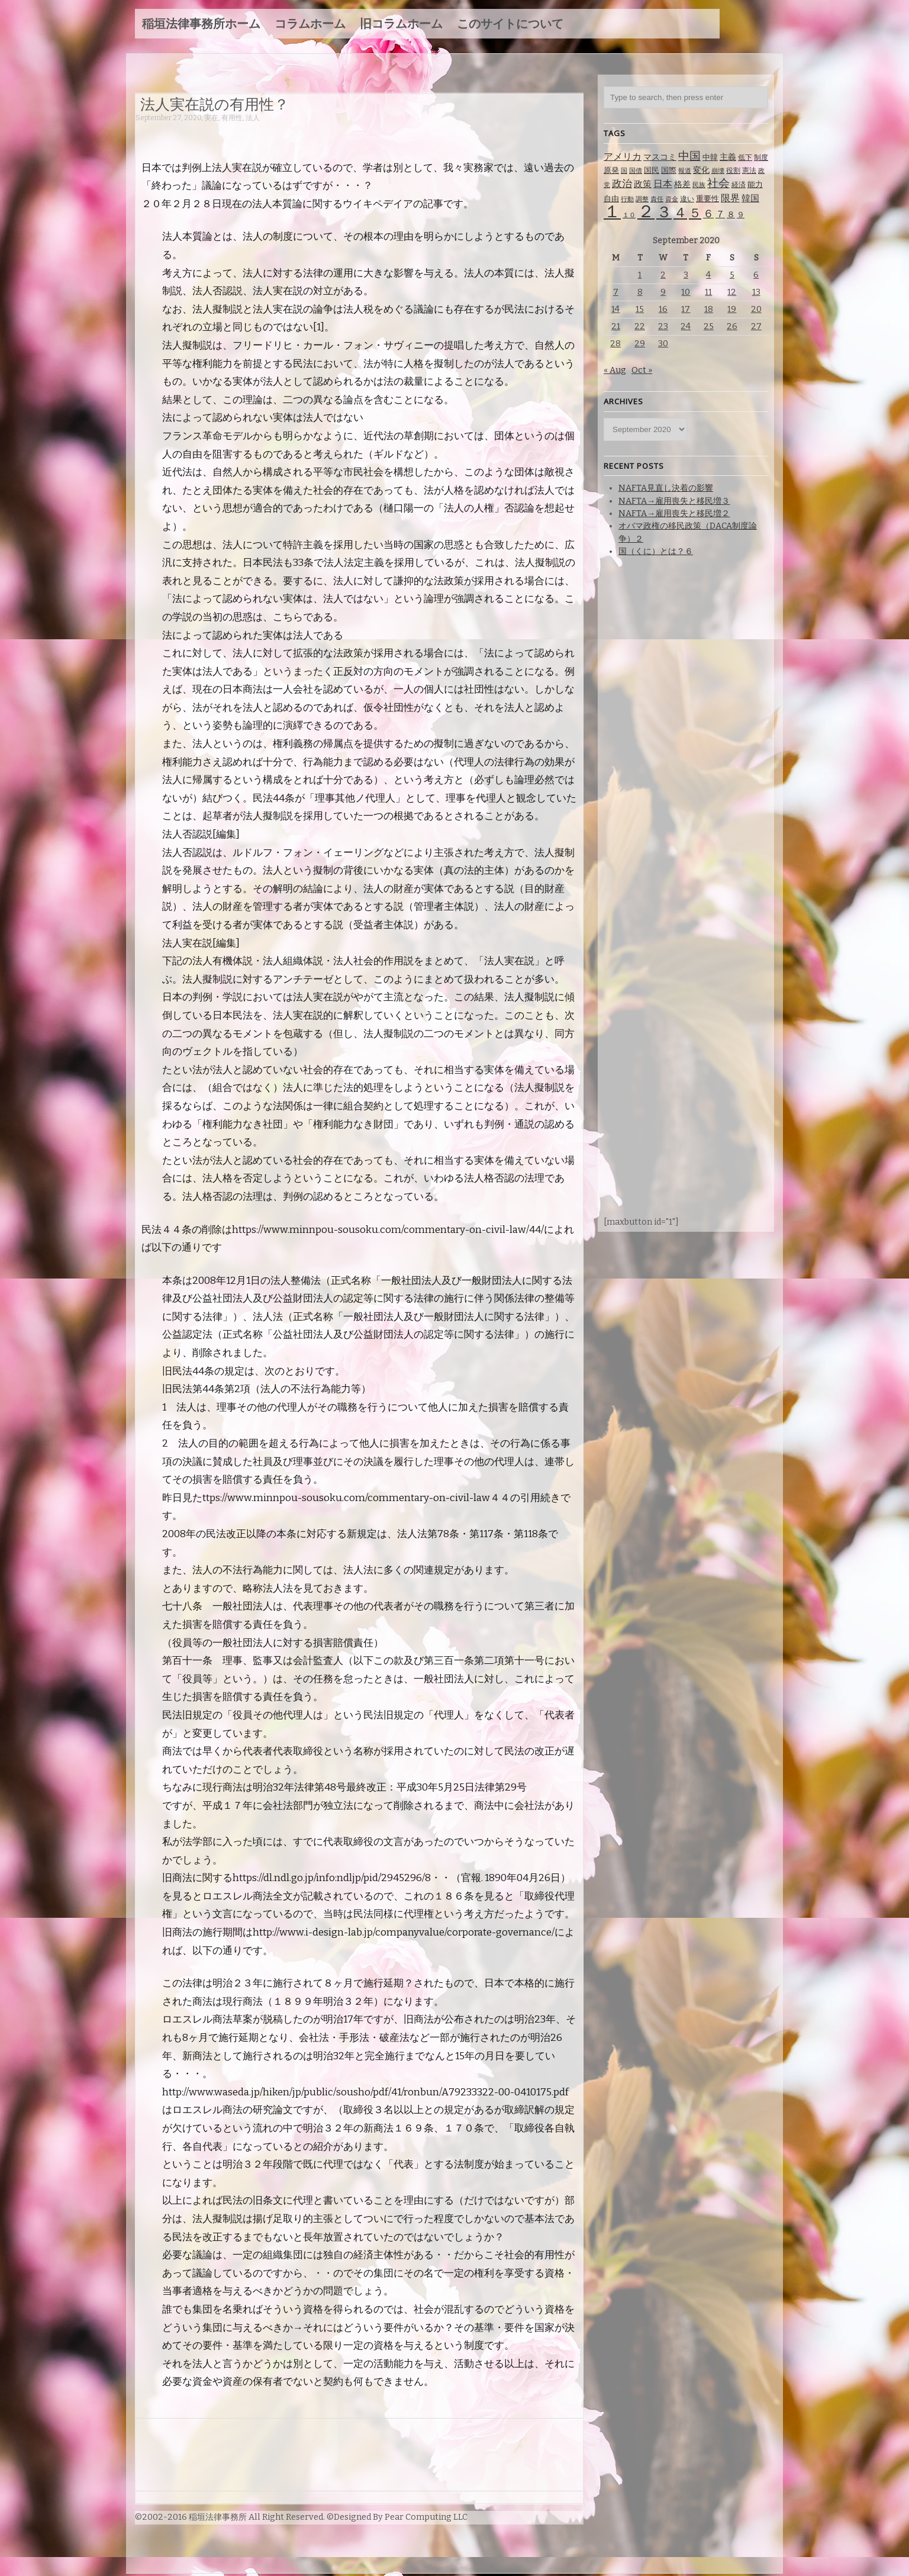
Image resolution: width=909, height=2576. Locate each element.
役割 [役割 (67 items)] (733, 170)
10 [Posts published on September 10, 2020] (685, 292)
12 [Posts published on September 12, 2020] (731, 292)
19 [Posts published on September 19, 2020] (731, 309)
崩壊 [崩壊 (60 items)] (717, 171)
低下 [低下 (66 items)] (745, 157)
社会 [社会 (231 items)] (718, 183)
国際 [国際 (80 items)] (668, 170)
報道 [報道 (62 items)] (684, 171)
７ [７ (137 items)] (720, 214)
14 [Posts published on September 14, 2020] (615, 309)
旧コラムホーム (401, 24)
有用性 (232, 118)
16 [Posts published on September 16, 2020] (663, 309)
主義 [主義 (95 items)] (728, 157)
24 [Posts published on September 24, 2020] (686, 326)
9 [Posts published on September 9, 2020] (663, 292)
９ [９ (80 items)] (740, 214)
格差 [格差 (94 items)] (682, 184)
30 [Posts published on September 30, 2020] (663, 344)
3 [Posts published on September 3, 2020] (686, 275)
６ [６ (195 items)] (708, 213)
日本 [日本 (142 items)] (662, 183)
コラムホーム (310, 24)
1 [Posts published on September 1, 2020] (640, 275)
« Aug (615, 370)
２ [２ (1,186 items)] (646, 211)
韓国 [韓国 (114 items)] (750, 198)
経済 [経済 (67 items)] (738, 185)
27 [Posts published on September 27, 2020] (756, 326)
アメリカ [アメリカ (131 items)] (623, 156)
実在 (211, 118)
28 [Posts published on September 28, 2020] (615, 344)
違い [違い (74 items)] (687, 199)
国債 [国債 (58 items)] (635, 171)
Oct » (641, 370)
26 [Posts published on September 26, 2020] (732, 326)
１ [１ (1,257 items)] (612, 211)
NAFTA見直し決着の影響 (665, 488)
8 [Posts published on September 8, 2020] (640, 292)
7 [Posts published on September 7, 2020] (615, 292)
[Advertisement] (351, 134)
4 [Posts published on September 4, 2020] (708, 275)
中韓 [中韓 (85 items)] (710, 157)
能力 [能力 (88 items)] (755, 184)
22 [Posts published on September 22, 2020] (639, 326)
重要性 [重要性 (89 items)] (707, 198)
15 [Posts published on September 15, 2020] (640, 309)
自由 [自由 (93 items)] (611, 199)
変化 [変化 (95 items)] (701, 170)
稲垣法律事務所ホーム (201, 24)
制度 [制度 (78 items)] (761, 157)
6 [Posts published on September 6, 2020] (756, 275)
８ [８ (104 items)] (731, 215)
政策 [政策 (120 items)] (643, 184)
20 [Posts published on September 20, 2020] (756, 309)
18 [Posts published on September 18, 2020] (708, 309)
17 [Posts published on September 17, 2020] (685, 309)
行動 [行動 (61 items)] (627, 199)
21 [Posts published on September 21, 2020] (615, 326)
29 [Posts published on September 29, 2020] (639, 344)
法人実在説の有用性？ (214, 104)
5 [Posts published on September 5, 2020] (732, 275)
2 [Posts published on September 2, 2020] (663, 275)
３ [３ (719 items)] (664, 212)
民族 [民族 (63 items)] (698, 185)
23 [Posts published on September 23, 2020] (663, 326)
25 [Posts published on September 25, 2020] (709, 326)
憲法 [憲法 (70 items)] (749, 170)
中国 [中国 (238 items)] (689, 156)
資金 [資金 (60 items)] (671, 199)
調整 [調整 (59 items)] (642, 199)
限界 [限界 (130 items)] (730, 198)
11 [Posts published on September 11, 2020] (708, 292)
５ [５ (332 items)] (695, 213)
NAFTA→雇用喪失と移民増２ (674, 513)
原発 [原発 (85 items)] (611, 170)
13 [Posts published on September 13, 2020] (756, 292)
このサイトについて (510, 24)
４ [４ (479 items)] (680, 212)
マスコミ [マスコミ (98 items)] (659, 157)
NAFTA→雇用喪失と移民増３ (674, 501)
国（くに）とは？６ (655, 551)
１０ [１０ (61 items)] (629, 215)
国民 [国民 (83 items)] (651, 170)
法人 (253, 118)
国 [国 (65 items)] (624, 170)
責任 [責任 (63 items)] (656, 199)
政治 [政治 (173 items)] (622, 184)
